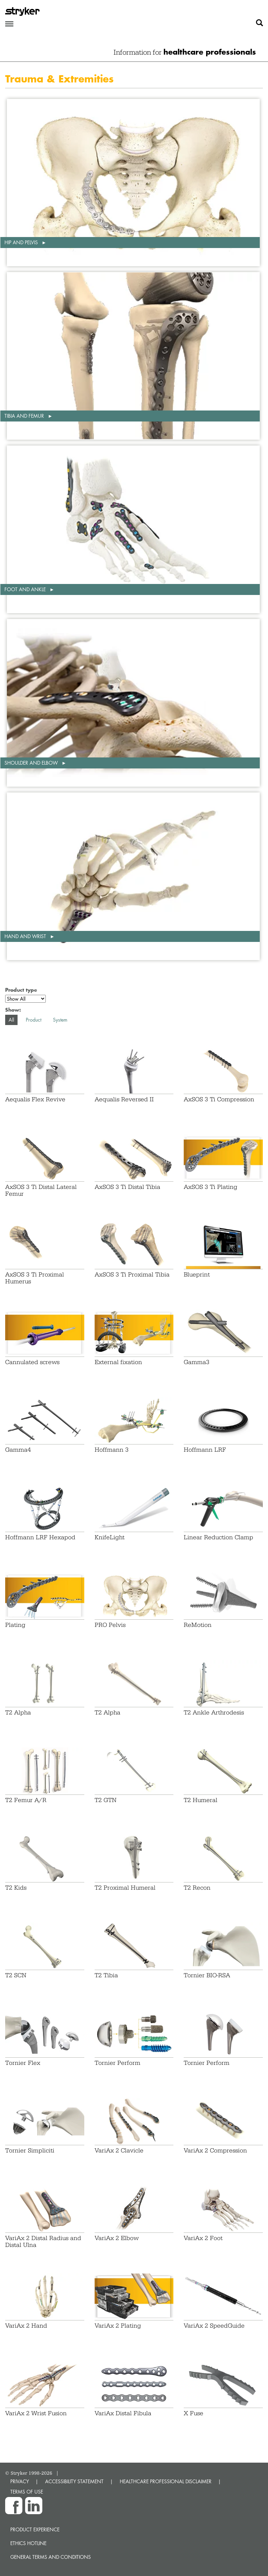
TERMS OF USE (26, 2491)
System (60, 1019)
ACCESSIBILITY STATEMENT (74, 2481)
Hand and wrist (25, 936)
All (11, 1019)
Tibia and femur (24, 416)
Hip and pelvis (21, 242)
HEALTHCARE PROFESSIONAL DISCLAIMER (166, 2481)
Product (33, 1019)
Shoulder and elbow (31, 763)
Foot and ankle (25, 589)
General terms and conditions (50, 2557)
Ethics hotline (28, 2543)
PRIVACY (19, 2481)
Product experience (35, 2529)
